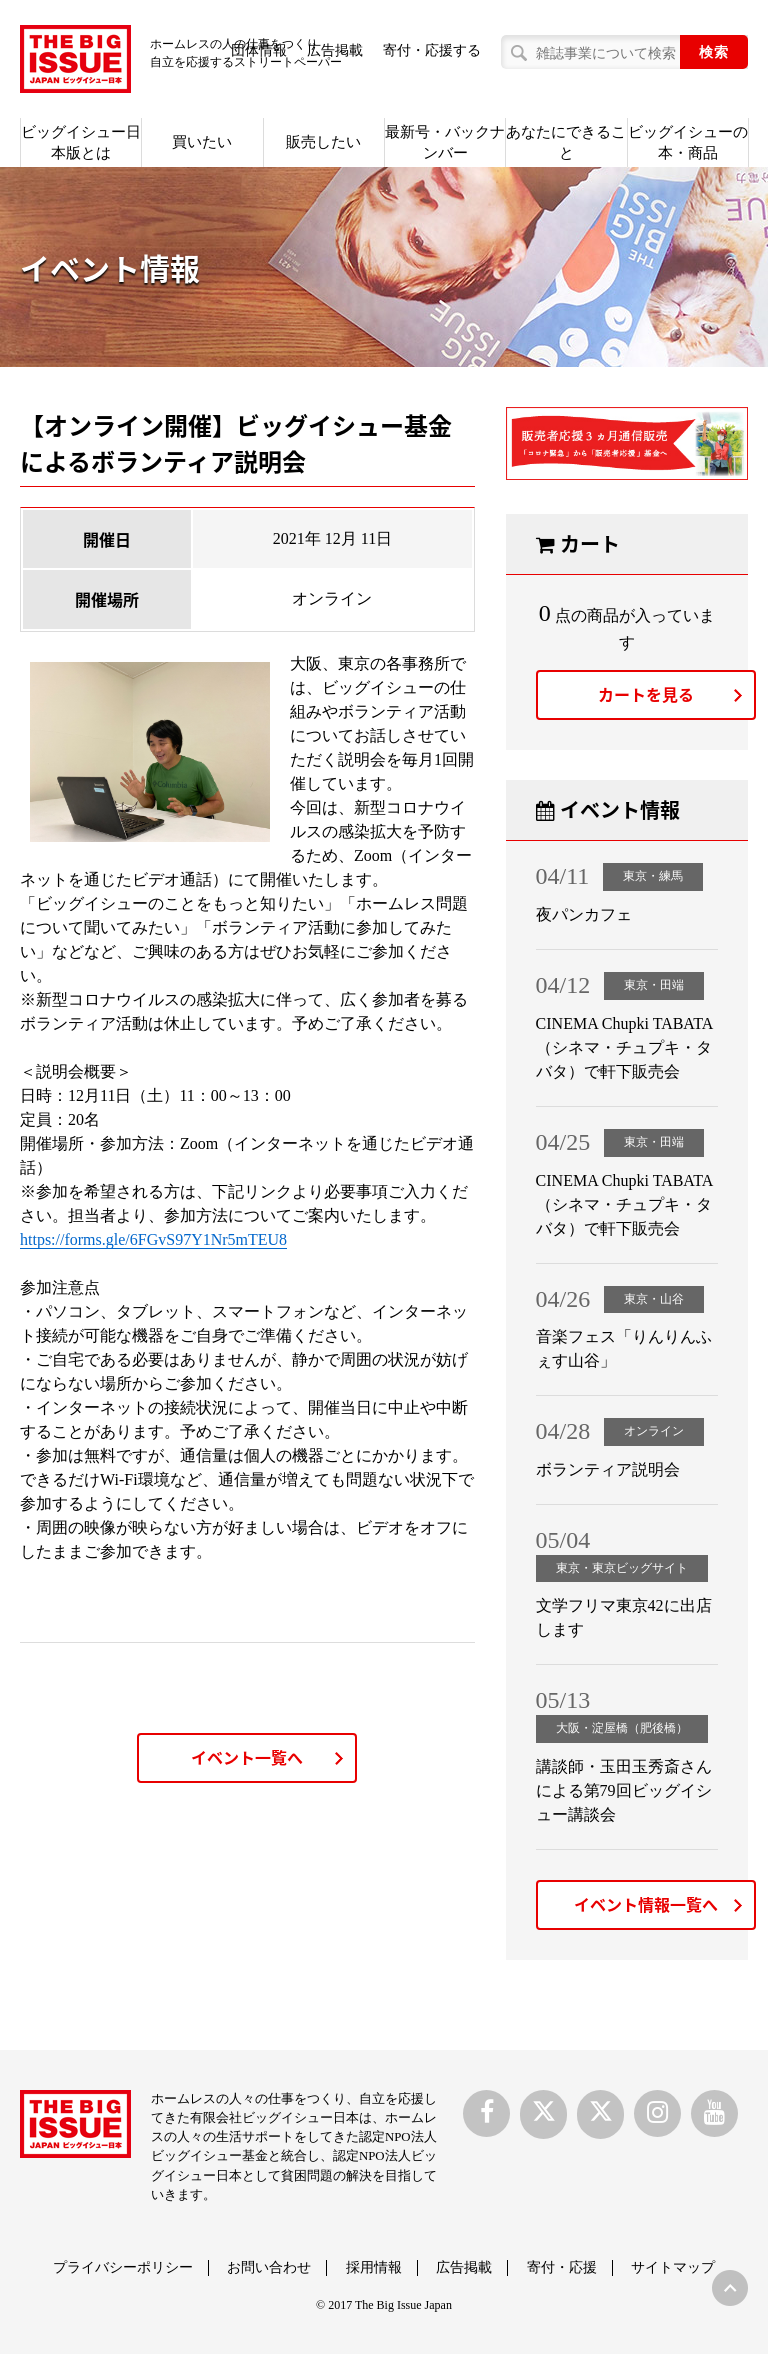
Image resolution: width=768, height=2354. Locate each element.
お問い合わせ (269, 2267)
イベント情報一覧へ (646, 1904)
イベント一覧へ (247, 1757)
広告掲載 (464, 2267)
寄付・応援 (562, 2267)
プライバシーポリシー (123, 2267)
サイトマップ (673, 2267)
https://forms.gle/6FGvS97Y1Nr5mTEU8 (153, 1239)
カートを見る (646, 694)
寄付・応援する (432, 50)
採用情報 (374, 2267)
